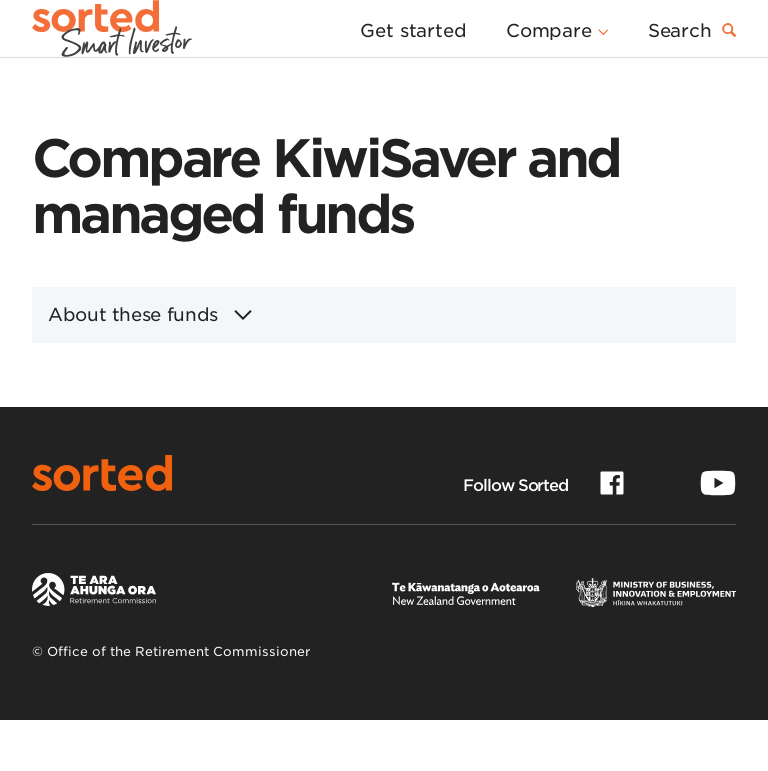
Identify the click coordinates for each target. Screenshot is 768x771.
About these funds (150, 365)
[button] (565, 60)
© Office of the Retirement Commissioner (171, 702)
